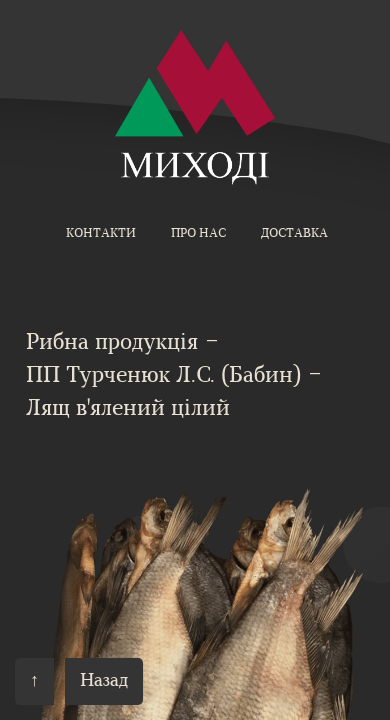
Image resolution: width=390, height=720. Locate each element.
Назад (104, 681)
